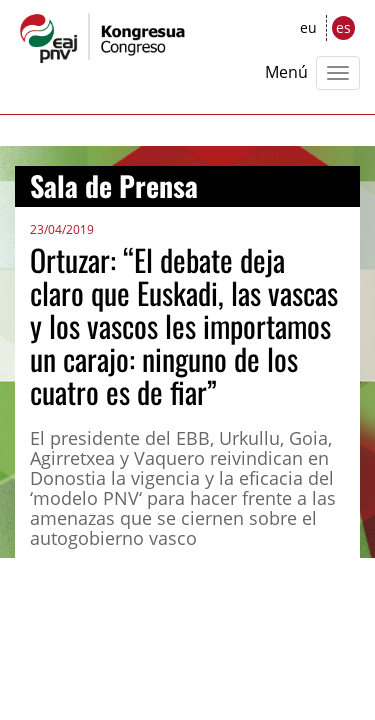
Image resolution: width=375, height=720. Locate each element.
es (343, 27)
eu (308, 27)
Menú (286, 72)
